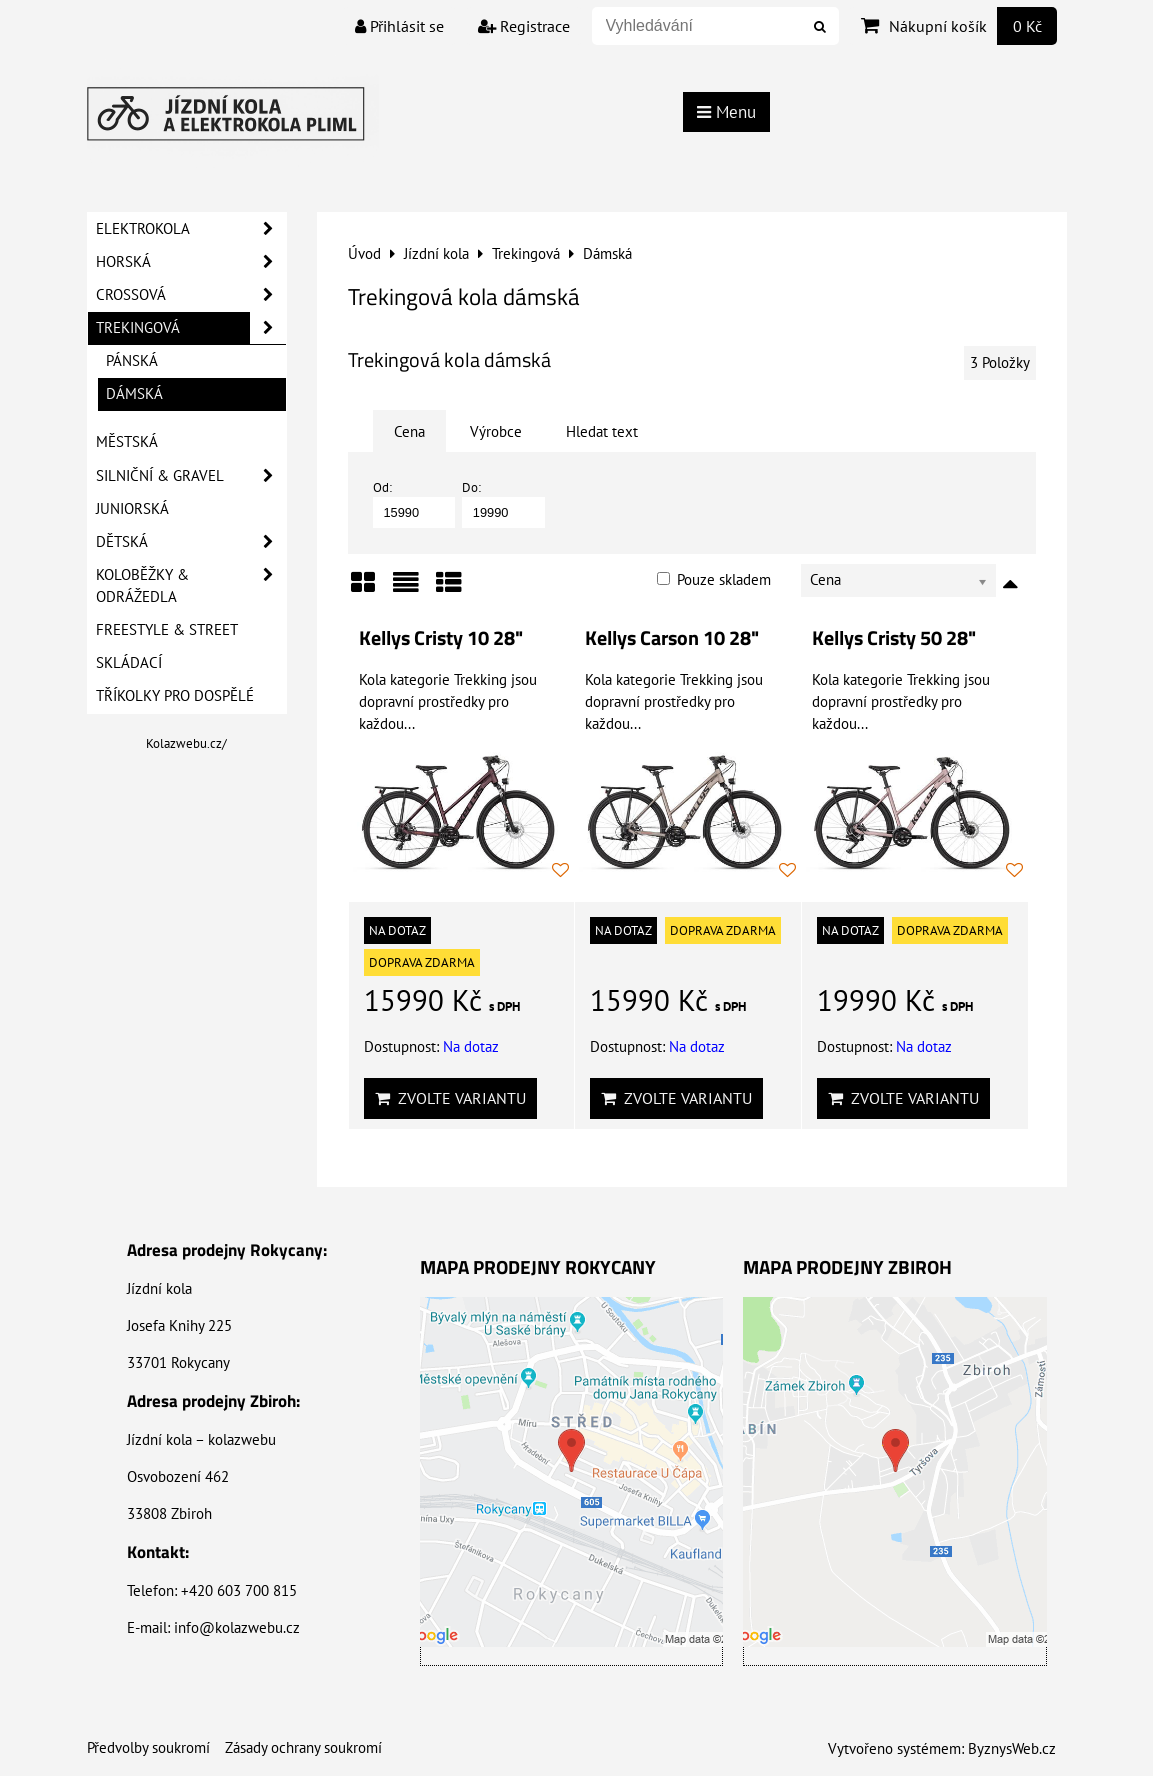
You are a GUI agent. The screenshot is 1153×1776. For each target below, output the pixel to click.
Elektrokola (191, 229)
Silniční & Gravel (191, 476)
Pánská (132, 360)
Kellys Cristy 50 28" (894, 638)
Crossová (191, 295)
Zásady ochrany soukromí (303, 1747)
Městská (127, 441)
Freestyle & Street (167, 629)
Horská (191, 262)
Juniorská (132, 508)
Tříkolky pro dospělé (175, 695)
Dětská (191, 542)
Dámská (134, 393)
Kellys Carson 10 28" (672, 638)
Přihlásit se (399, 26)
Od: (414, 503)
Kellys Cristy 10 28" (441, 638)
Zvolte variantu (450, 1098)
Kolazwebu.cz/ (186, 743)
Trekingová (191, 328)
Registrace (524, 26)
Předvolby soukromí (148, 1747)
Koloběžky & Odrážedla (191, 586)
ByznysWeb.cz (1012, 1748)
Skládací (129, 662)
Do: (503, 503)
